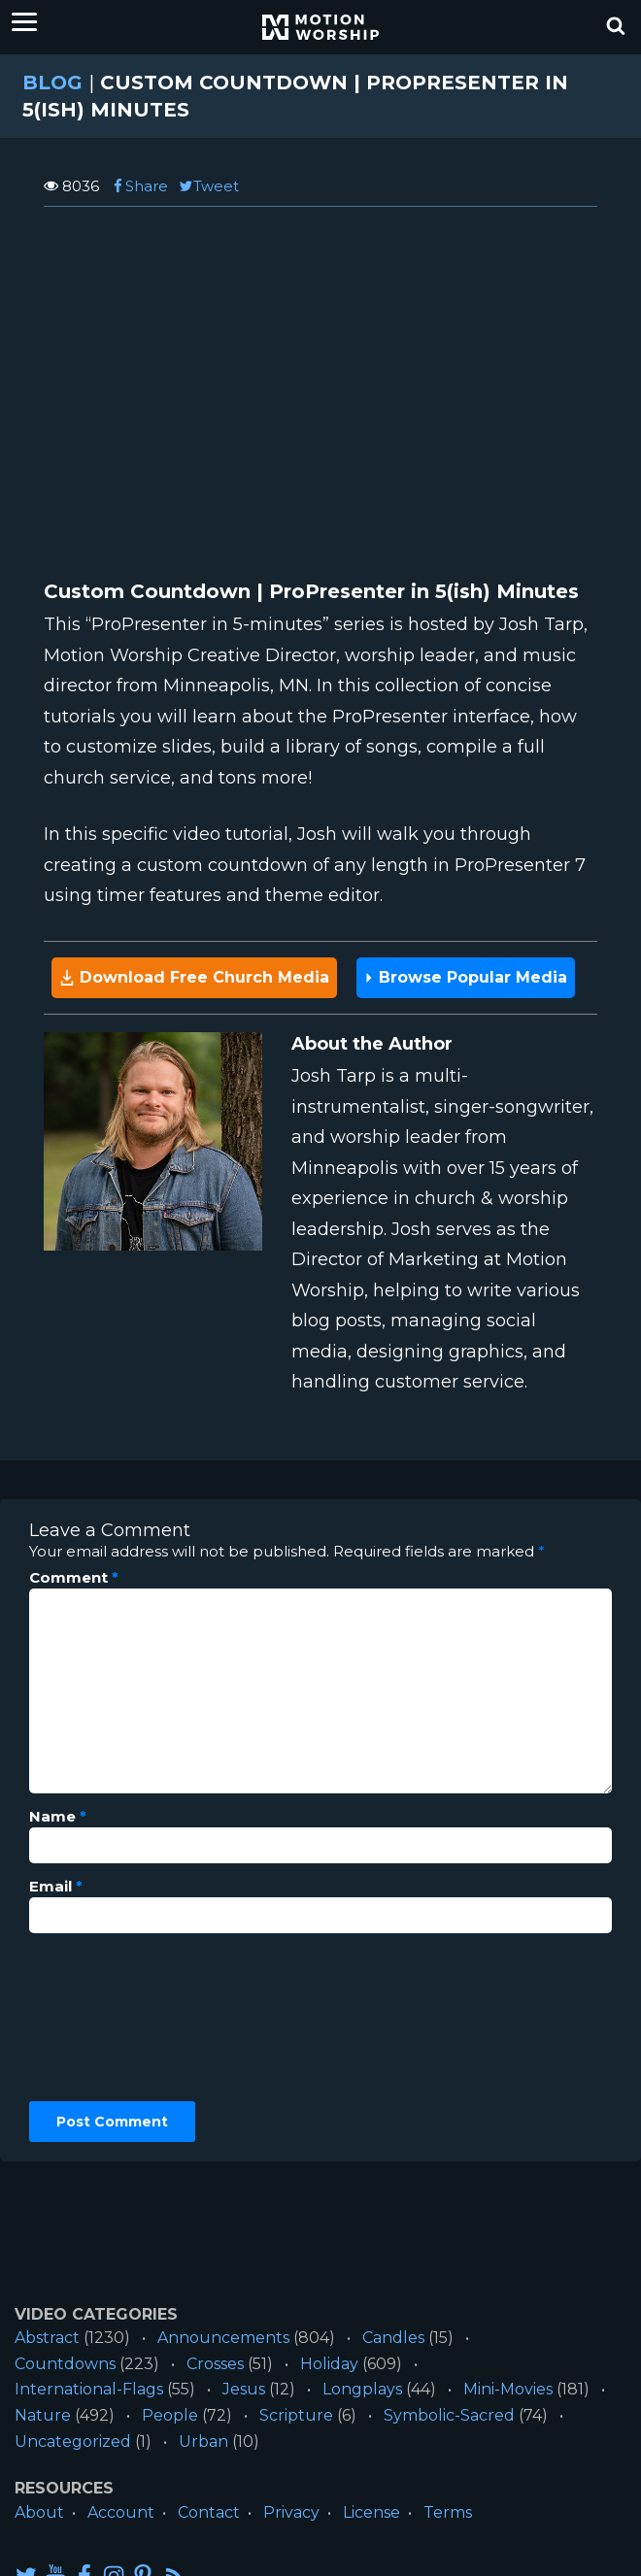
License (371, 2512)
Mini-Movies (508, 2389)
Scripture (296, 2415)
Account (120, 2512)
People (170, 2415)
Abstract (47, 2337)
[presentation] (108, 2018)
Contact (209, 2512)
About (39, 2512)
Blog (52, 82)
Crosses (215, 2364)
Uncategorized (73, 2441)
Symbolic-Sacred (449, 2415)
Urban (203, 2441)
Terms (447, 2512)
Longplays (362, 2389)
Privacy (291, 2512)
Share (139, 186)
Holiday (329, 2364)
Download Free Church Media (194, 977)
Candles (393, 2337)
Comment (73, 1578)
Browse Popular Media (465, 977)
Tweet (209, 186)
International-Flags (89, 2389)
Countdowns (65, 2364)
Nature (43, 2415)
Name (57, 1816)
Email (56, 1886)
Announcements (223, 2337)
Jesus (243, 2389)
